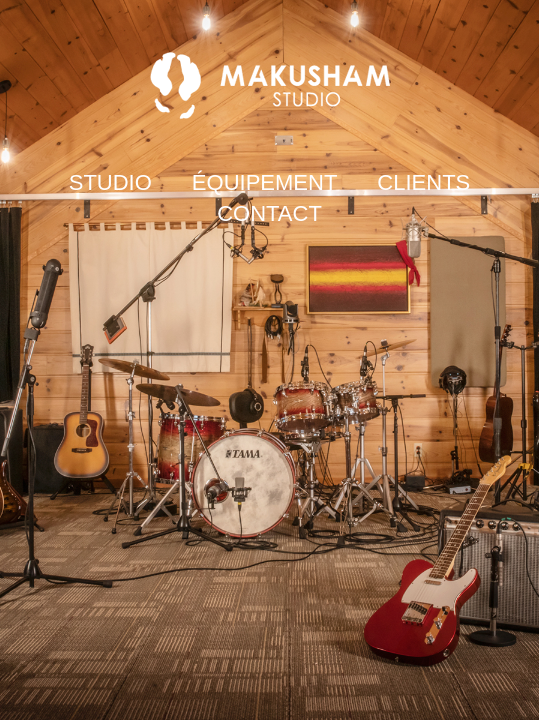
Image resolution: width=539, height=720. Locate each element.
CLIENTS (423, 182)
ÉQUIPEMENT (264, 182)
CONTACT (269, 213)
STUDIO (110, 182)
